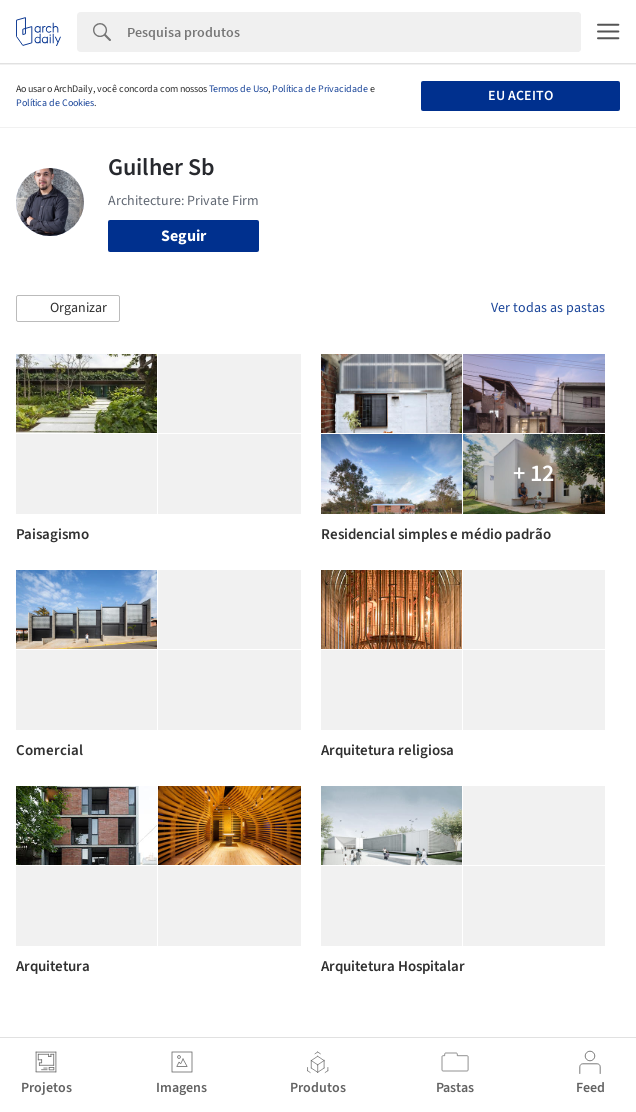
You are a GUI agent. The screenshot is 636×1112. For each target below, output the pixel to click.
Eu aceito (520, 96)
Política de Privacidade (320, 89)
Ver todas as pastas (548, 308)
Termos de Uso (238, 89)
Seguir (183, 236)
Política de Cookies (55, 103)
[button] (68, 309)
